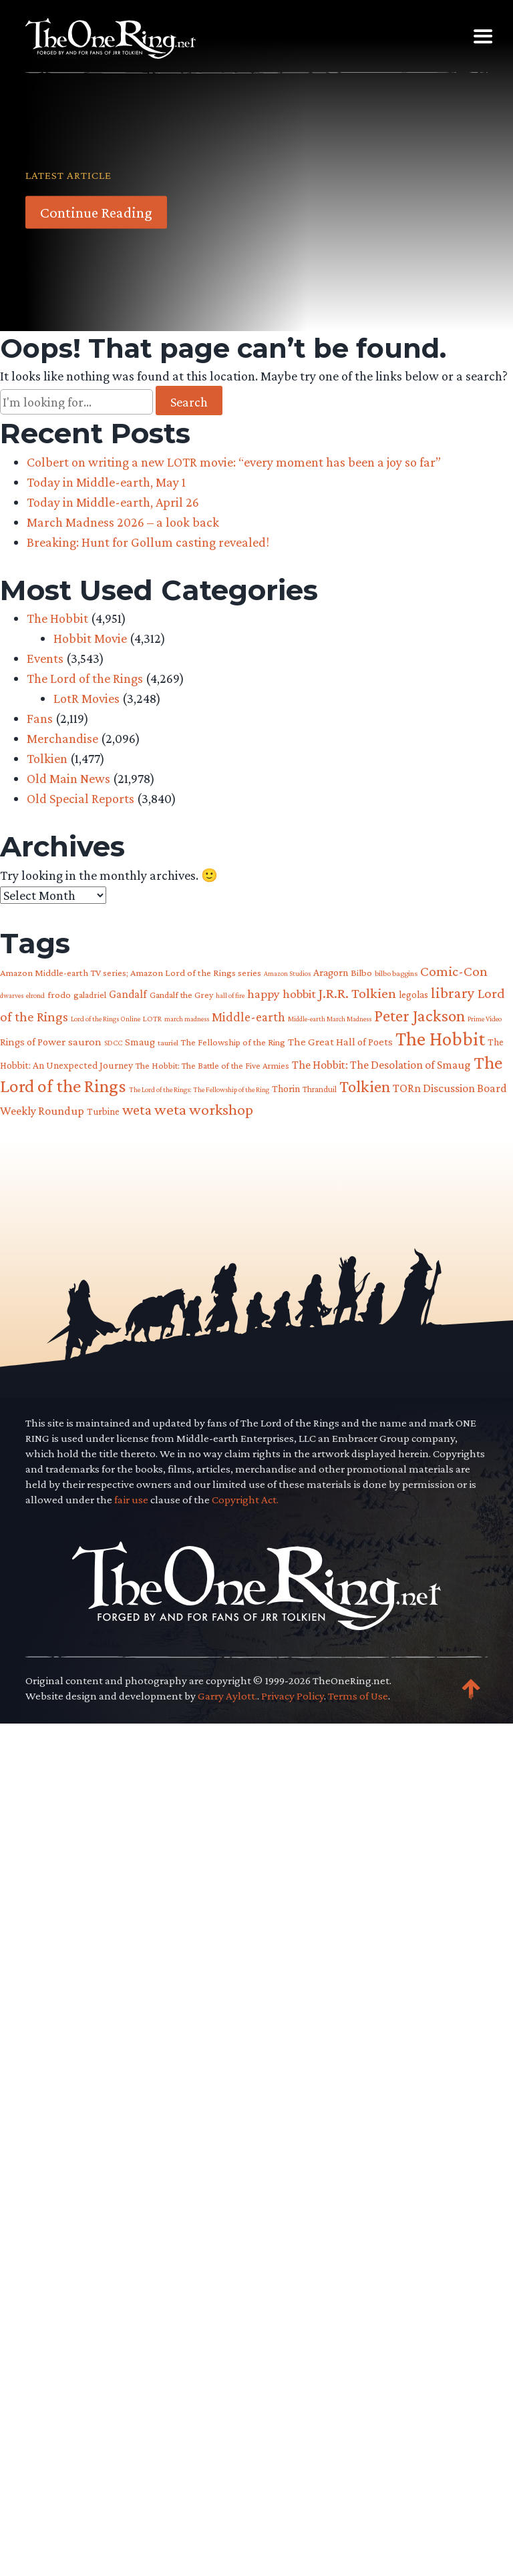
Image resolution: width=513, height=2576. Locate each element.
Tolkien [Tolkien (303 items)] (364, 1086)
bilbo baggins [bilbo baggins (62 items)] (396, 973)
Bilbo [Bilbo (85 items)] (361, 972)
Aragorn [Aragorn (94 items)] (330, 972)
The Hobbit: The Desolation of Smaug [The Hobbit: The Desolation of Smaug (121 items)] (381, 1064)
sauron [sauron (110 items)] (85, 1041)
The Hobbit (57, 618)
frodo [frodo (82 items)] (59, 994)
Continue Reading (96, 212)
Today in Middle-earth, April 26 (113, 502)
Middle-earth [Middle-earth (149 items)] (248, 1016)
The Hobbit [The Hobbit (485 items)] (440, 1038)
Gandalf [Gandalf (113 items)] (128, 994)
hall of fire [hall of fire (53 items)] (230, 995)
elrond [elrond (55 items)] (35, 995)
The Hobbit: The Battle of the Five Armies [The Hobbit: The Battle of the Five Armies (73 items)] (212, 1066)
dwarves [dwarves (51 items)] (11, 995)
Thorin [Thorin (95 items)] (286, 1088)
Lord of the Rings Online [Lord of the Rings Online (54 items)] (105, 1019)
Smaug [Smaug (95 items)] (140, 1041)
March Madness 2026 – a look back (123, 522)
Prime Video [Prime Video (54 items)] (485, 1019)
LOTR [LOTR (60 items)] (152, 1018)
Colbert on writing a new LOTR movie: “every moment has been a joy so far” (234, 462)
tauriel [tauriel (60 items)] (168, 1042)
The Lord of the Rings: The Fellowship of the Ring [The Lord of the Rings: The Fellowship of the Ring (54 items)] (199, 1089)
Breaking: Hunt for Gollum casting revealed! (148, 542)
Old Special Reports (80, 798)
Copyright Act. (245, 2374)
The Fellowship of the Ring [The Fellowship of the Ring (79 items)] (233, 1042)
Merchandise (62, 738)
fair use (131, 2374)
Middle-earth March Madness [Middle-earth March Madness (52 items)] (329, 1019)
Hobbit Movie (90, 638)
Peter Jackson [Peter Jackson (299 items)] (419, 1015)
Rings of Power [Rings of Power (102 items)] (32, 1041)
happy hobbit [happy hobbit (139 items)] (281, 994)
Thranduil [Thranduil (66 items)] (320, 1089)
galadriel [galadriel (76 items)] (89, 994)
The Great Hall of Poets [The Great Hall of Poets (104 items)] (340, 1041)
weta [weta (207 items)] (137, 1109)
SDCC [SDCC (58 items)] (113, 1042)
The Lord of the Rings (85, 678)
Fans (40, 718)
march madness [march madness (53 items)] (186, 1019)
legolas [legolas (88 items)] (413, 994)
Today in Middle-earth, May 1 (106, 482)
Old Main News (68, 778)
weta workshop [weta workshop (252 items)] (203, 1109)
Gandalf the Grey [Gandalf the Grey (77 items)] (181, 994)
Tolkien (47, 758)
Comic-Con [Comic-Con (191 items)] (454, 971)
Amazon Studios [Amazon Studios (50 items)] (287, 973)
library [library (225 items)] (453, 993)
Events (45, 658)
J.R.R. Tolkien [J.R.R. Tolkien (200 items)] (357, 993)
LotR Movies (86, 698)
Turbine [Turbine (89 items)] (103, 1111)
